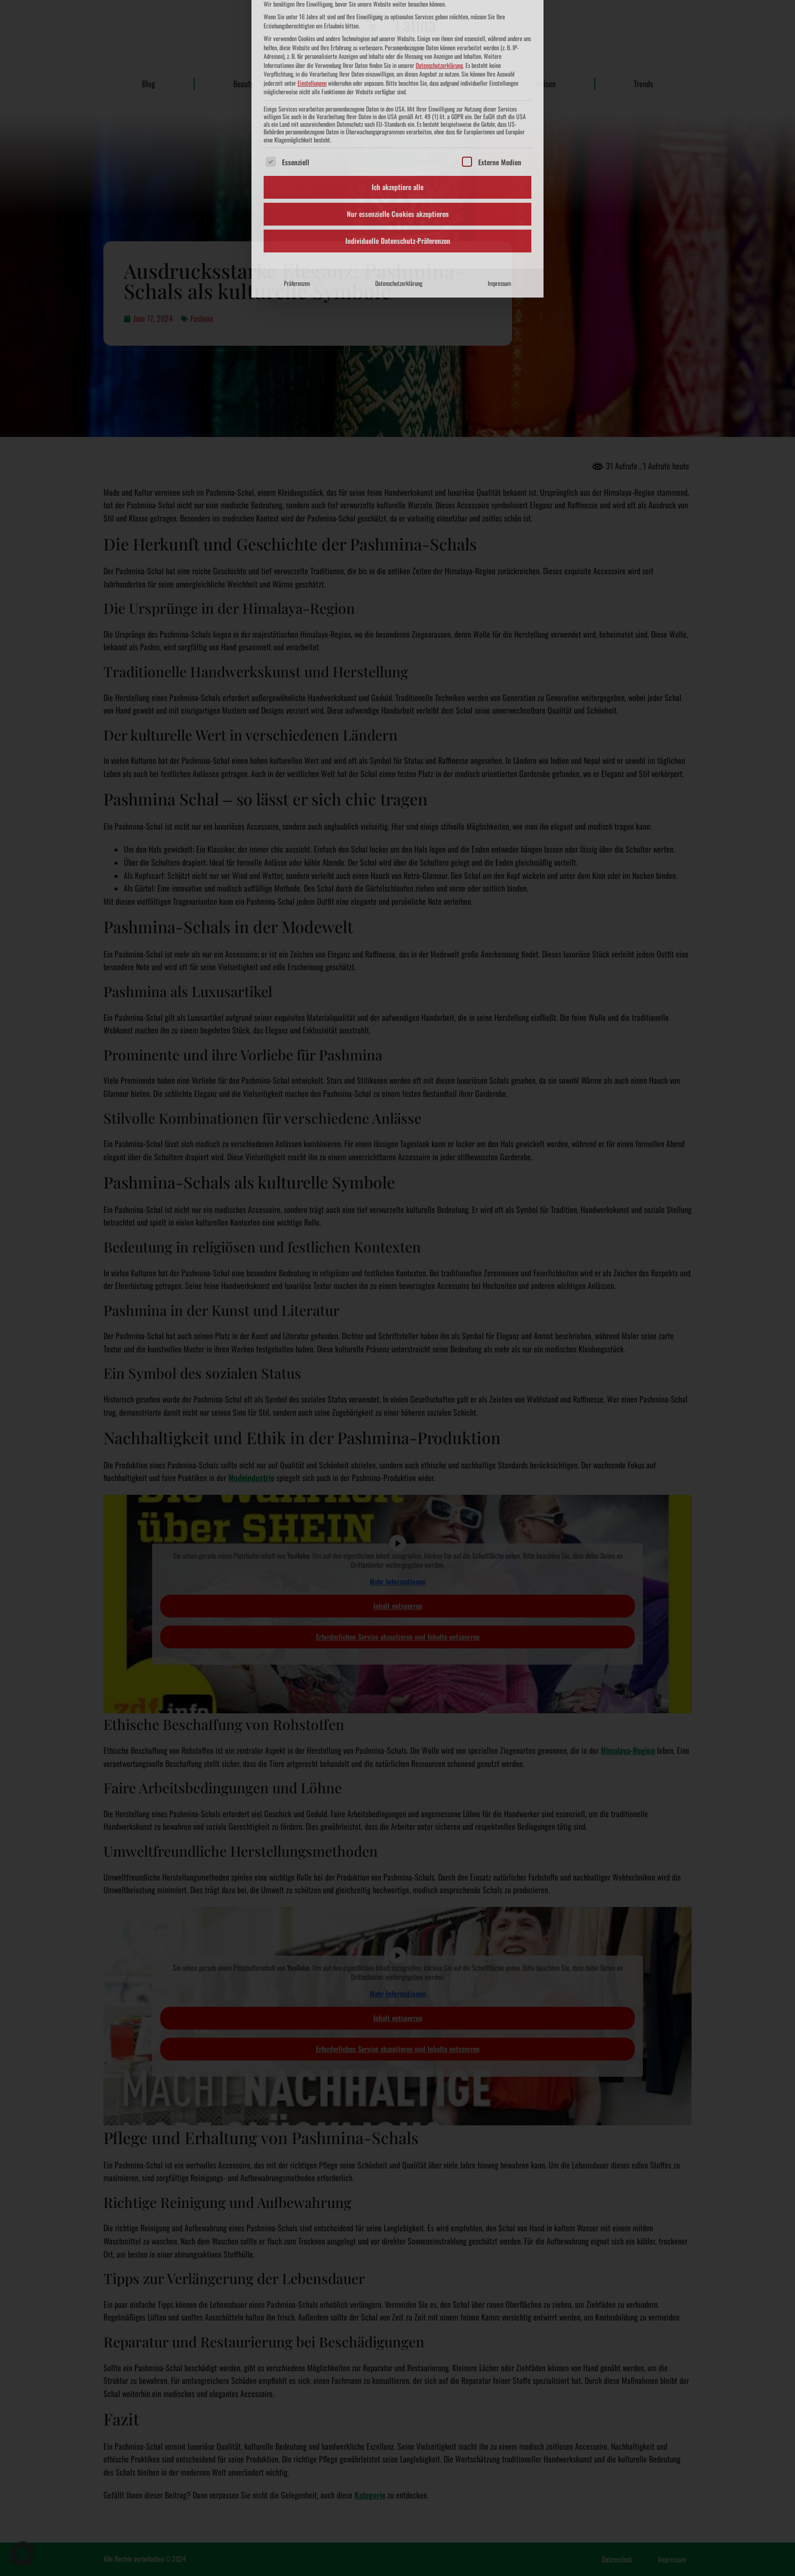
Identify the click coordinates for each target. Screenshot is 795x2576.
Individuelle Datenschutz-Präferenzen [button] (397, 80)
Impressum (499, 122)
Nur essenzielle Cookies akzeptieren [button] (398, 53)
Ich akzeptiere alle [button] (397, 26)
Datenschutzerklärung (398, 122)
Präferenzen (297, 122)
